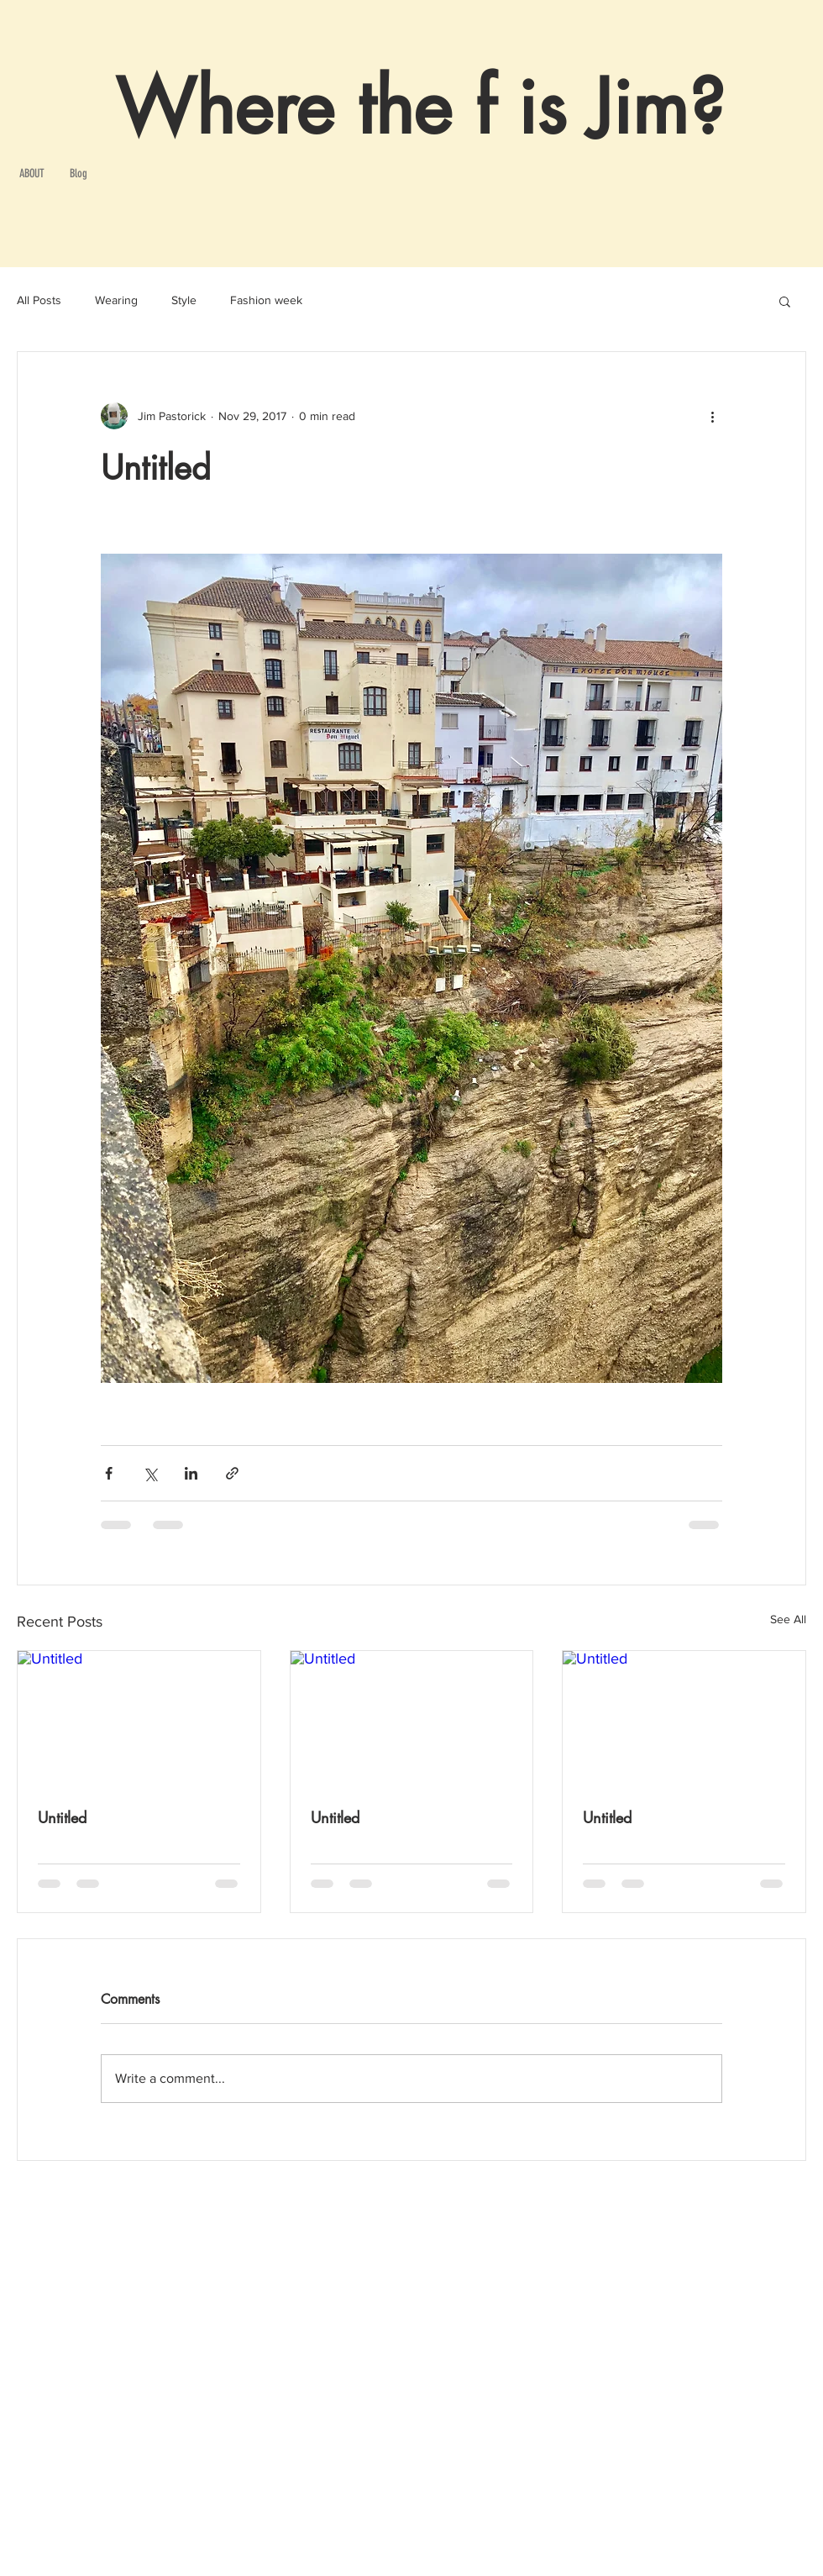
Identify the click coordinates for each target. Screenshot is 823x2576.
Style (184, 300)
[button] (785, 301)
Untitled (62, 1817)
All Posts (39, 300)
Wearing (116, 300)
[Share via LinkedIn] (191, 1473)
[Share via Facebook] (109, 1473)
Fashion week (266, 300)
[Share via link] (232, 1473)
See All (788, 1619)
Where (224, 107)
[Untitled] (139, 1719)
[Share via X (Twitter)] (150, 1473)
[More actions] (712, 416)
